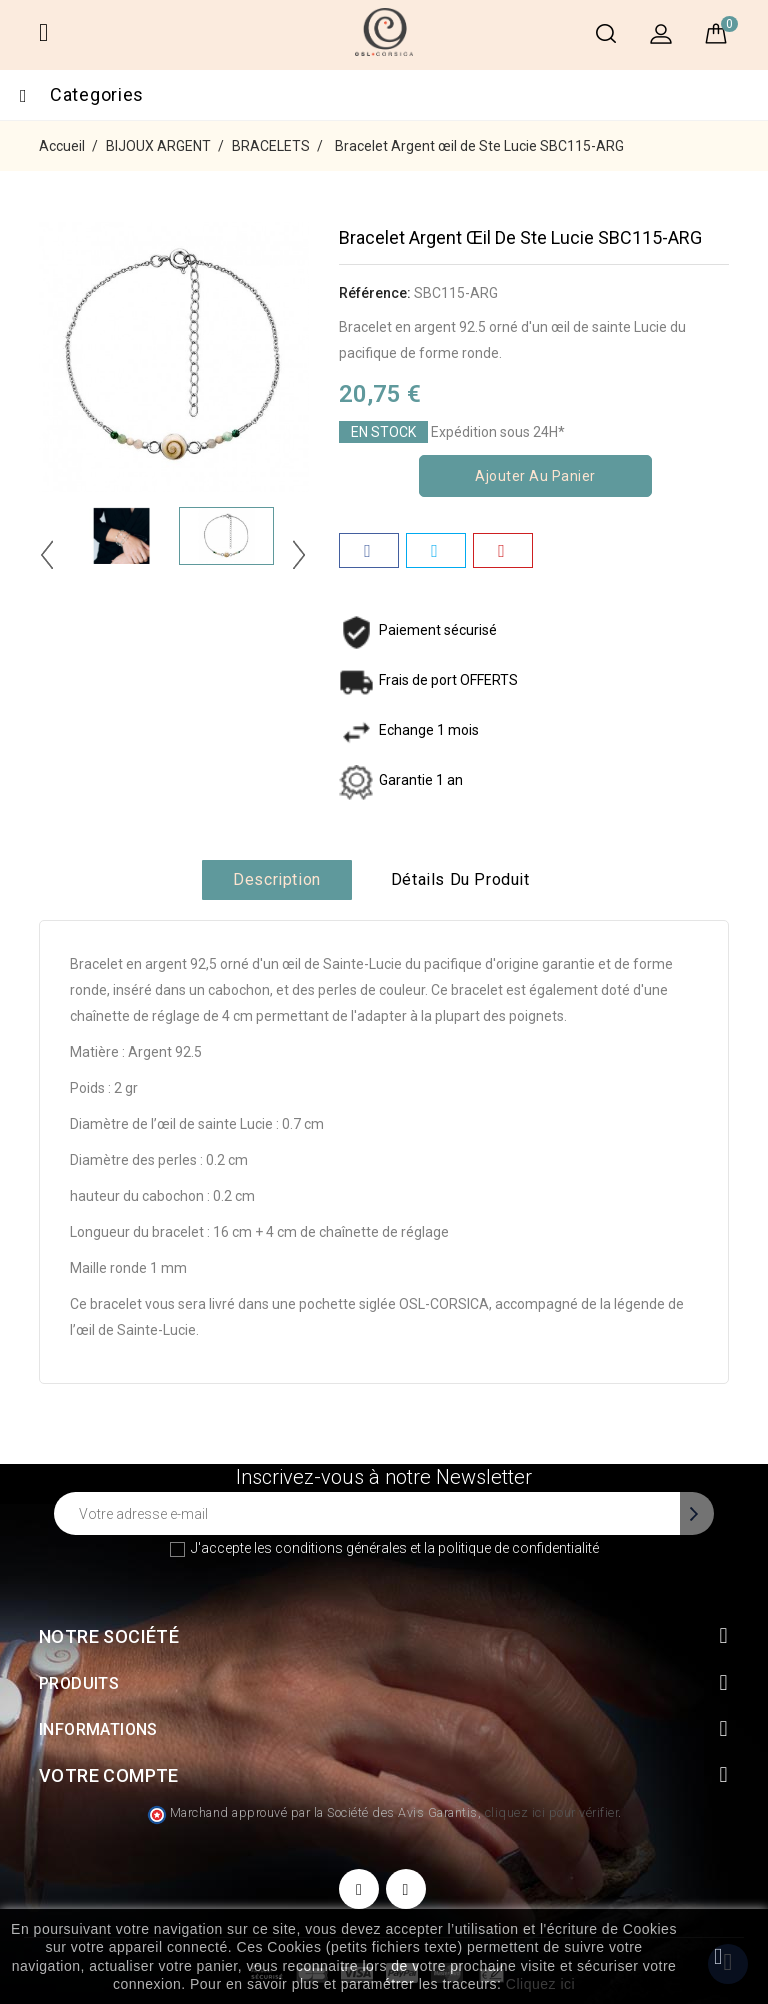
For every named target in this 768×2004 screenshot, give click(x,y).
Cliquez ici (540, 1984)
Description (277, 879)
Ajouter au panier (535, 476)
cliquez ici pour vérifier (552, 1812)
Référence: (375, 293)
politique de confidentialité (518, 1548)
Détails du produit (460, 879)
